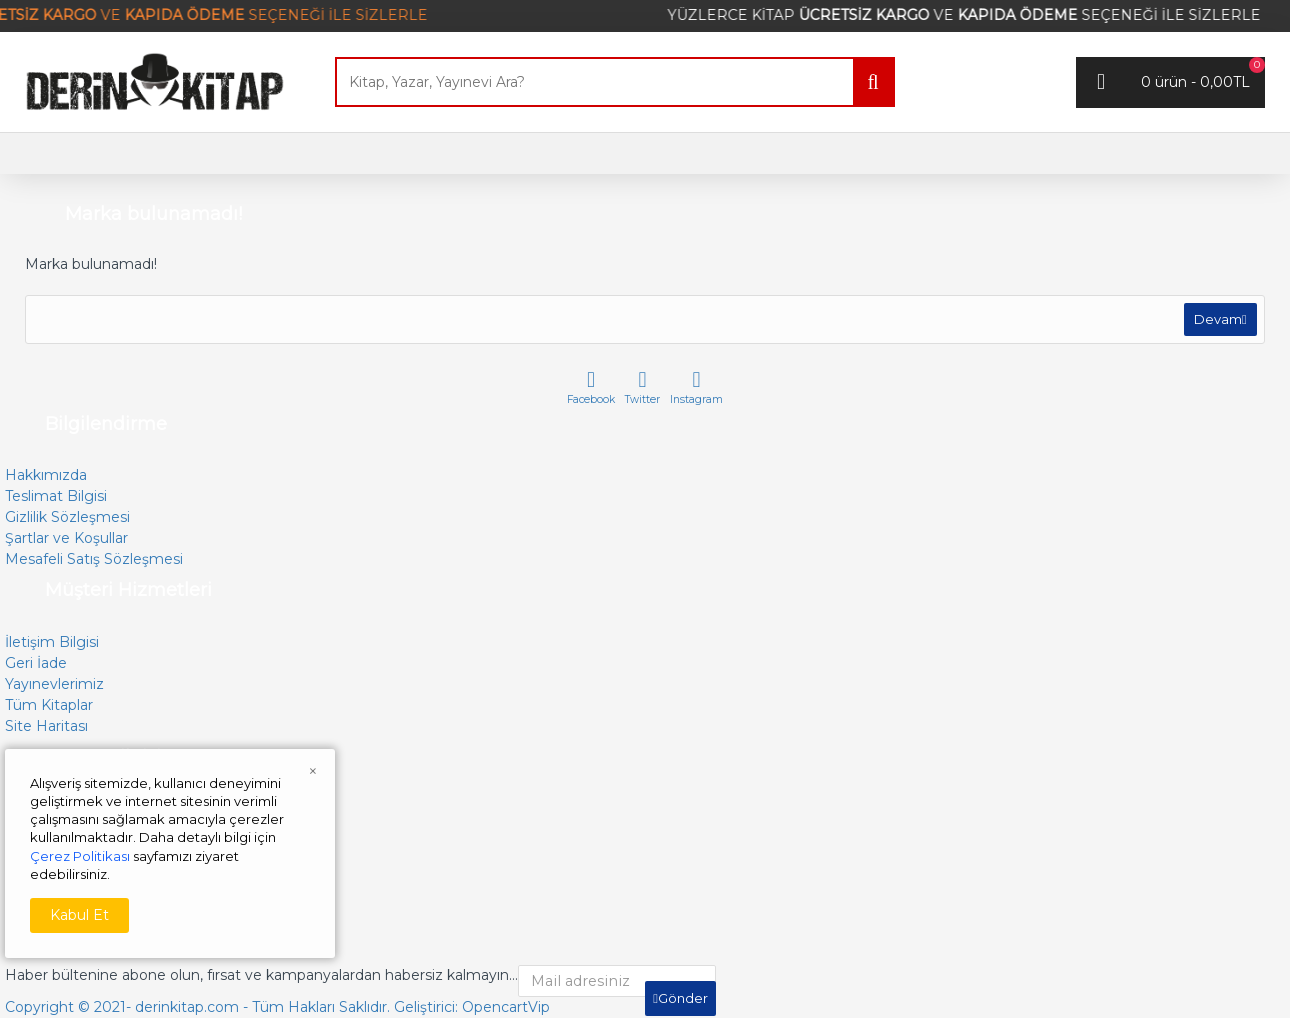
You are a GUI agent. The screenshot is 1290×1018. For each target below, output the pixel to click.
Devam (1215, 322)
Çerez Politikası (80, 856)
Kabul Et (79, 915)
